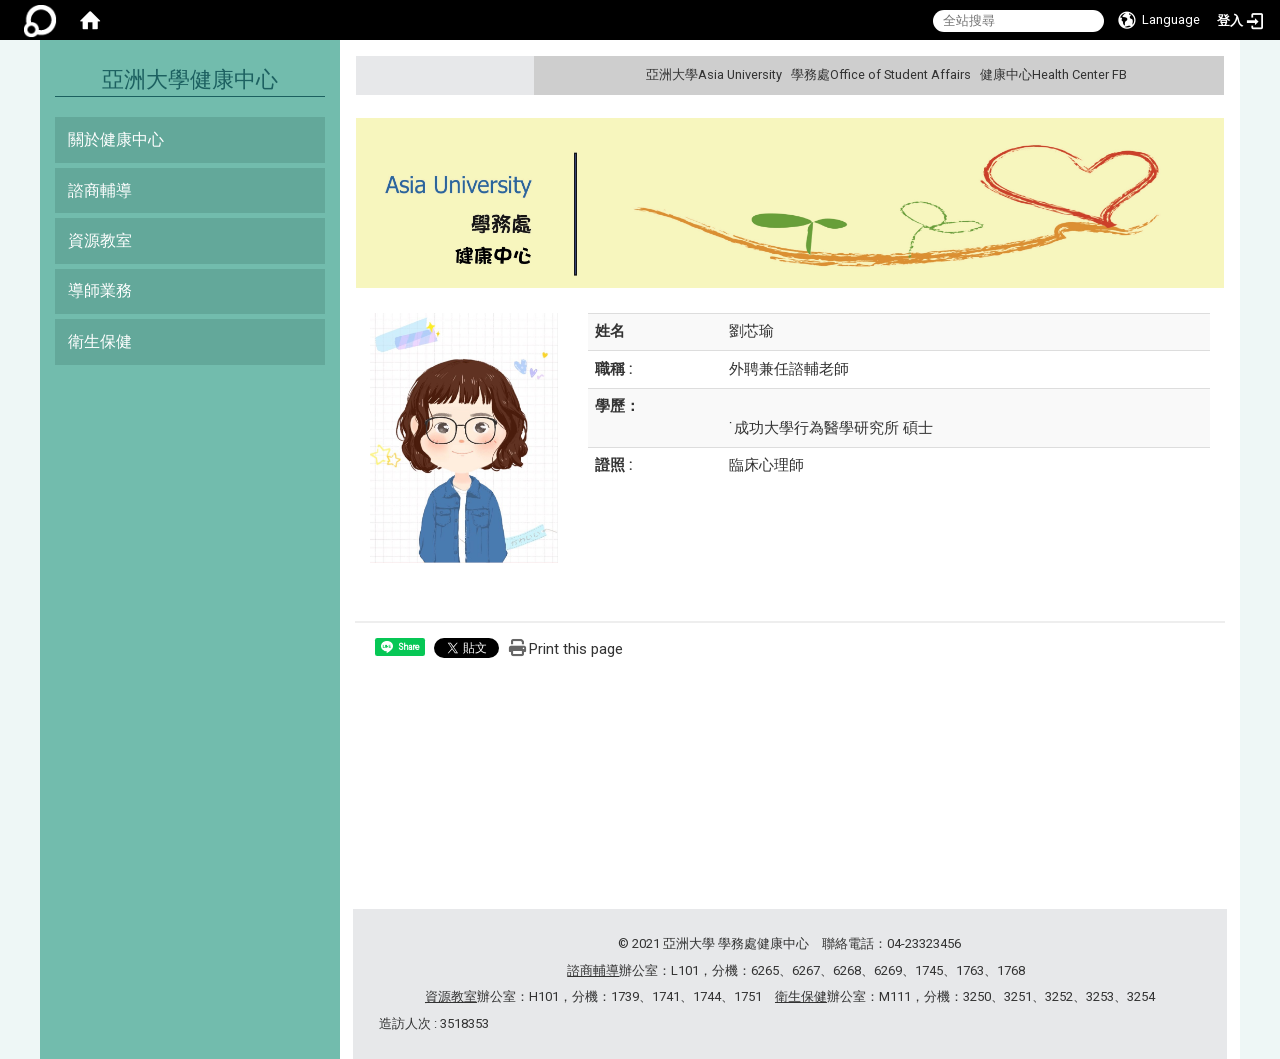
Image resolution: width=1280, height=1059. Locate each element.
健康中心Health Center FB (1053, 74)
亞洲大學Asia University (714, 74)
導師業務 (100, 290)
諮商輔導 (100, 190)
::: (1206, 74)
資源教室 (100, 240)
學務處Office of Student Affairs (881, 74)
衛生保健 (100, 341)
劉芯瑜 (751, 331)
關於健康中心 (116, 139)
